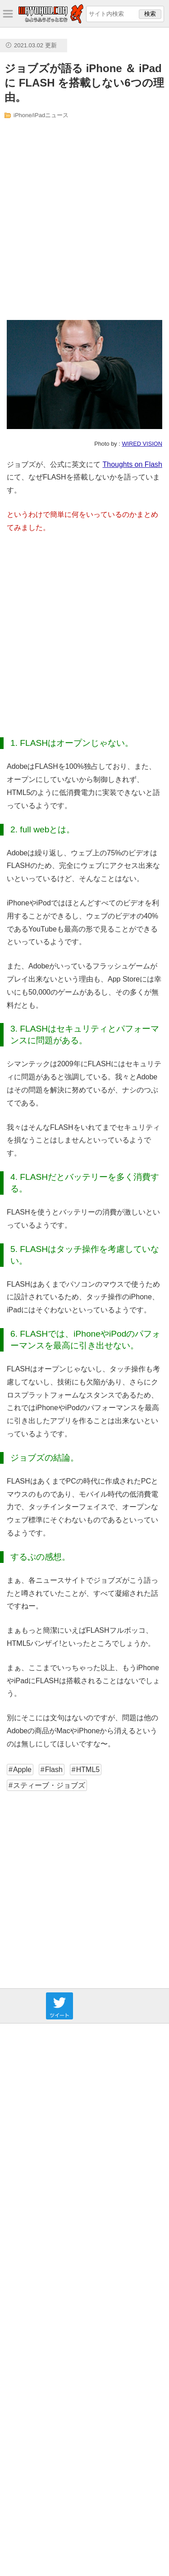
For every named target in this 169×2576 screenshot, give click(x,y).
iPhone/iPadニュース (41, 115)
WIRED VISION (142, 443)
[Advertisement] (84, 219)
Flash (54, 1769)
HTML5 (88, 1769)
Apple (22, 1769)
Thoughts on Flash (132, 464)
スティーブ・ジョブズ (49, 1785)
